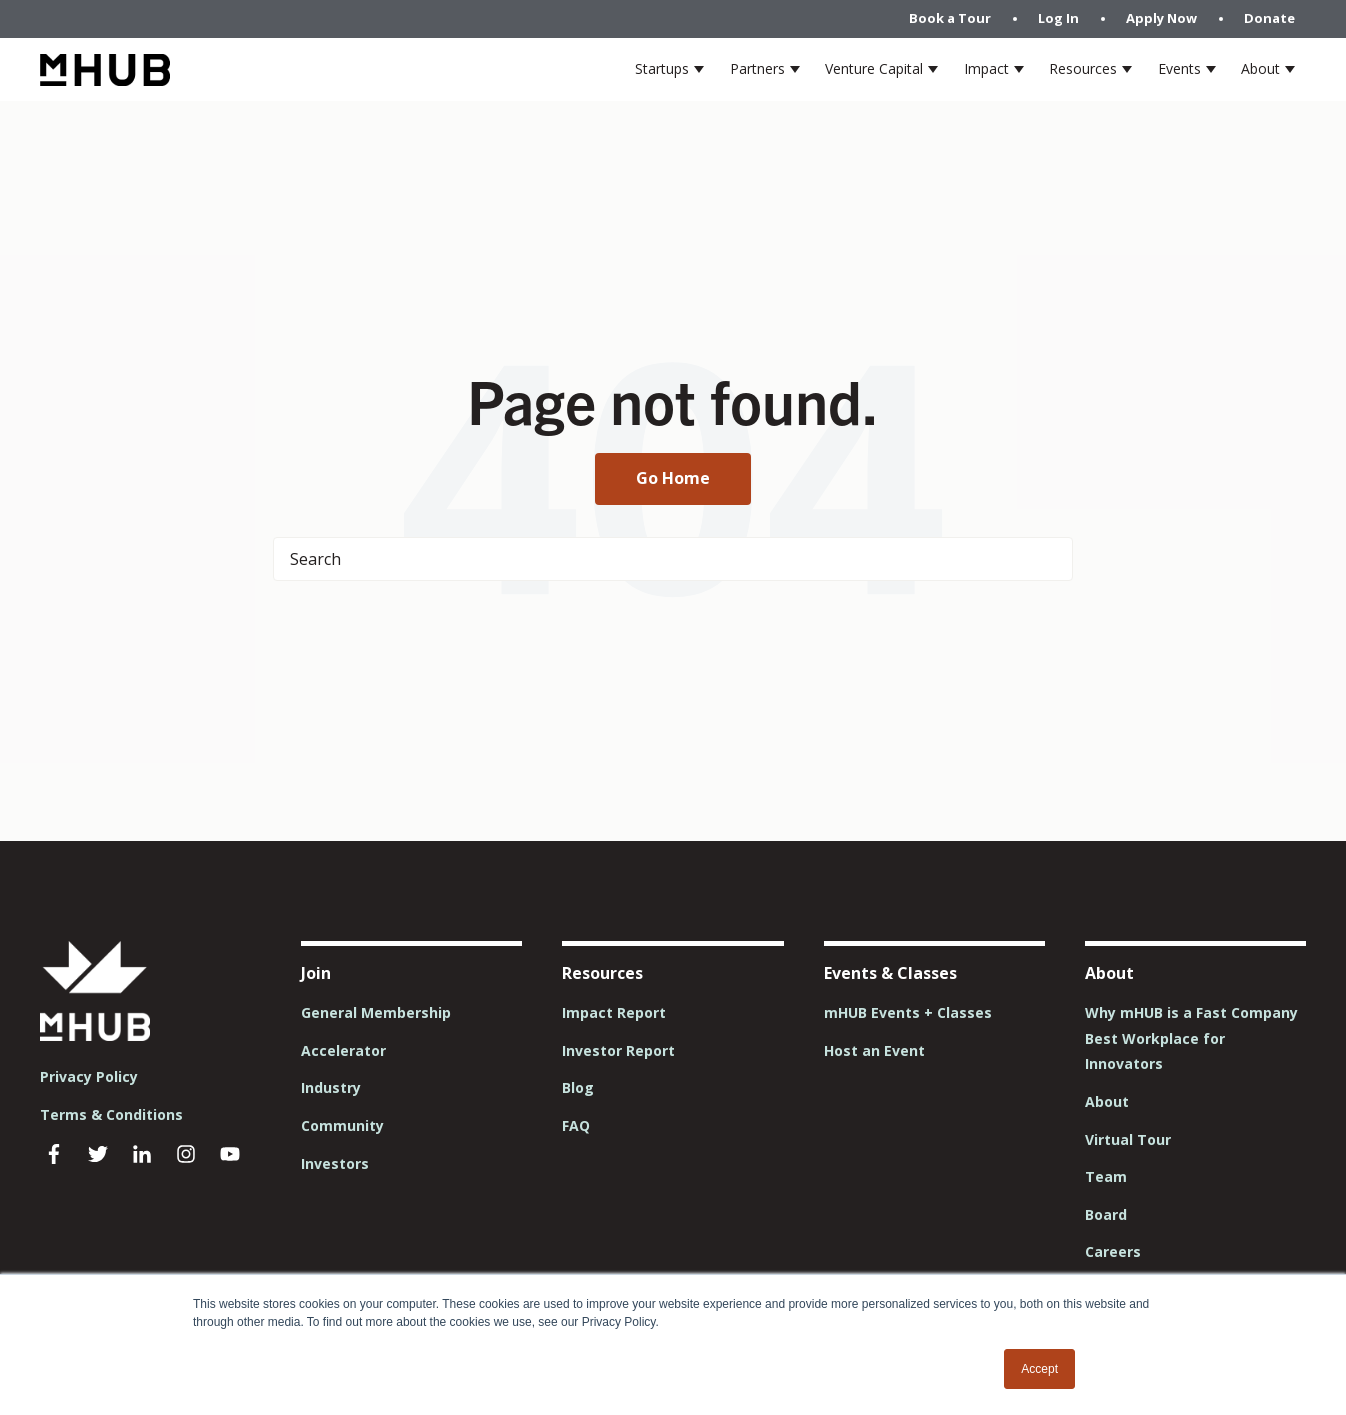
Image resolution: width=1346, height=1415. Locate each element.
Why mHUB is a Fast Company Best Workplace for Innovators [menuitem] (1191, 1038)
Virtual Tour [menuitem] (1128, 1139)
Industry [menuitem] (331, 1087)
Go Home (673, 478)
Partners (757, 68)
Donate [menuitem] (1269, 18)
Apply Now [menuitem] (1161, 18)
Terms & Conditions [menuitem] (111, 1114)
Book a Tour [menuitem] (950, 18)
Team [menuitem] (1106, 1176)
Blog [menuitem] (578, 1087)
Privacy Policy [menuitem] (89, 1076)
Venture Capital (874, 68)
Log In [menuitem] (1058, 18)
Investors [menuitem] (335, 1163)
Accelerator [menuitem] (343, 1050)
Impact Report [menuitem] (614, 1012)
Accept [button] (1039, 1369)
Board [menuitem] (1106, 1214)
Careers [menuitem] (1113, 1251)
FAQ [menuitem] (576, 1125)
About (1260, 68)
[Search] (673, 559)
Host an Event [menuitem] (874, 1050)
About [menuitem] (1107, 1101)
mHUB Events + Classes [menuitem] (908, 1012)
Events (1179, 68)
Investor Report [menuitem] (618, 1050)
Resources (1083, 68)
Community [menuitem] (342, 1125)
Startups (662, 68)
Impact (986, 68)
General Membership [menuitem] (376, 1012)
